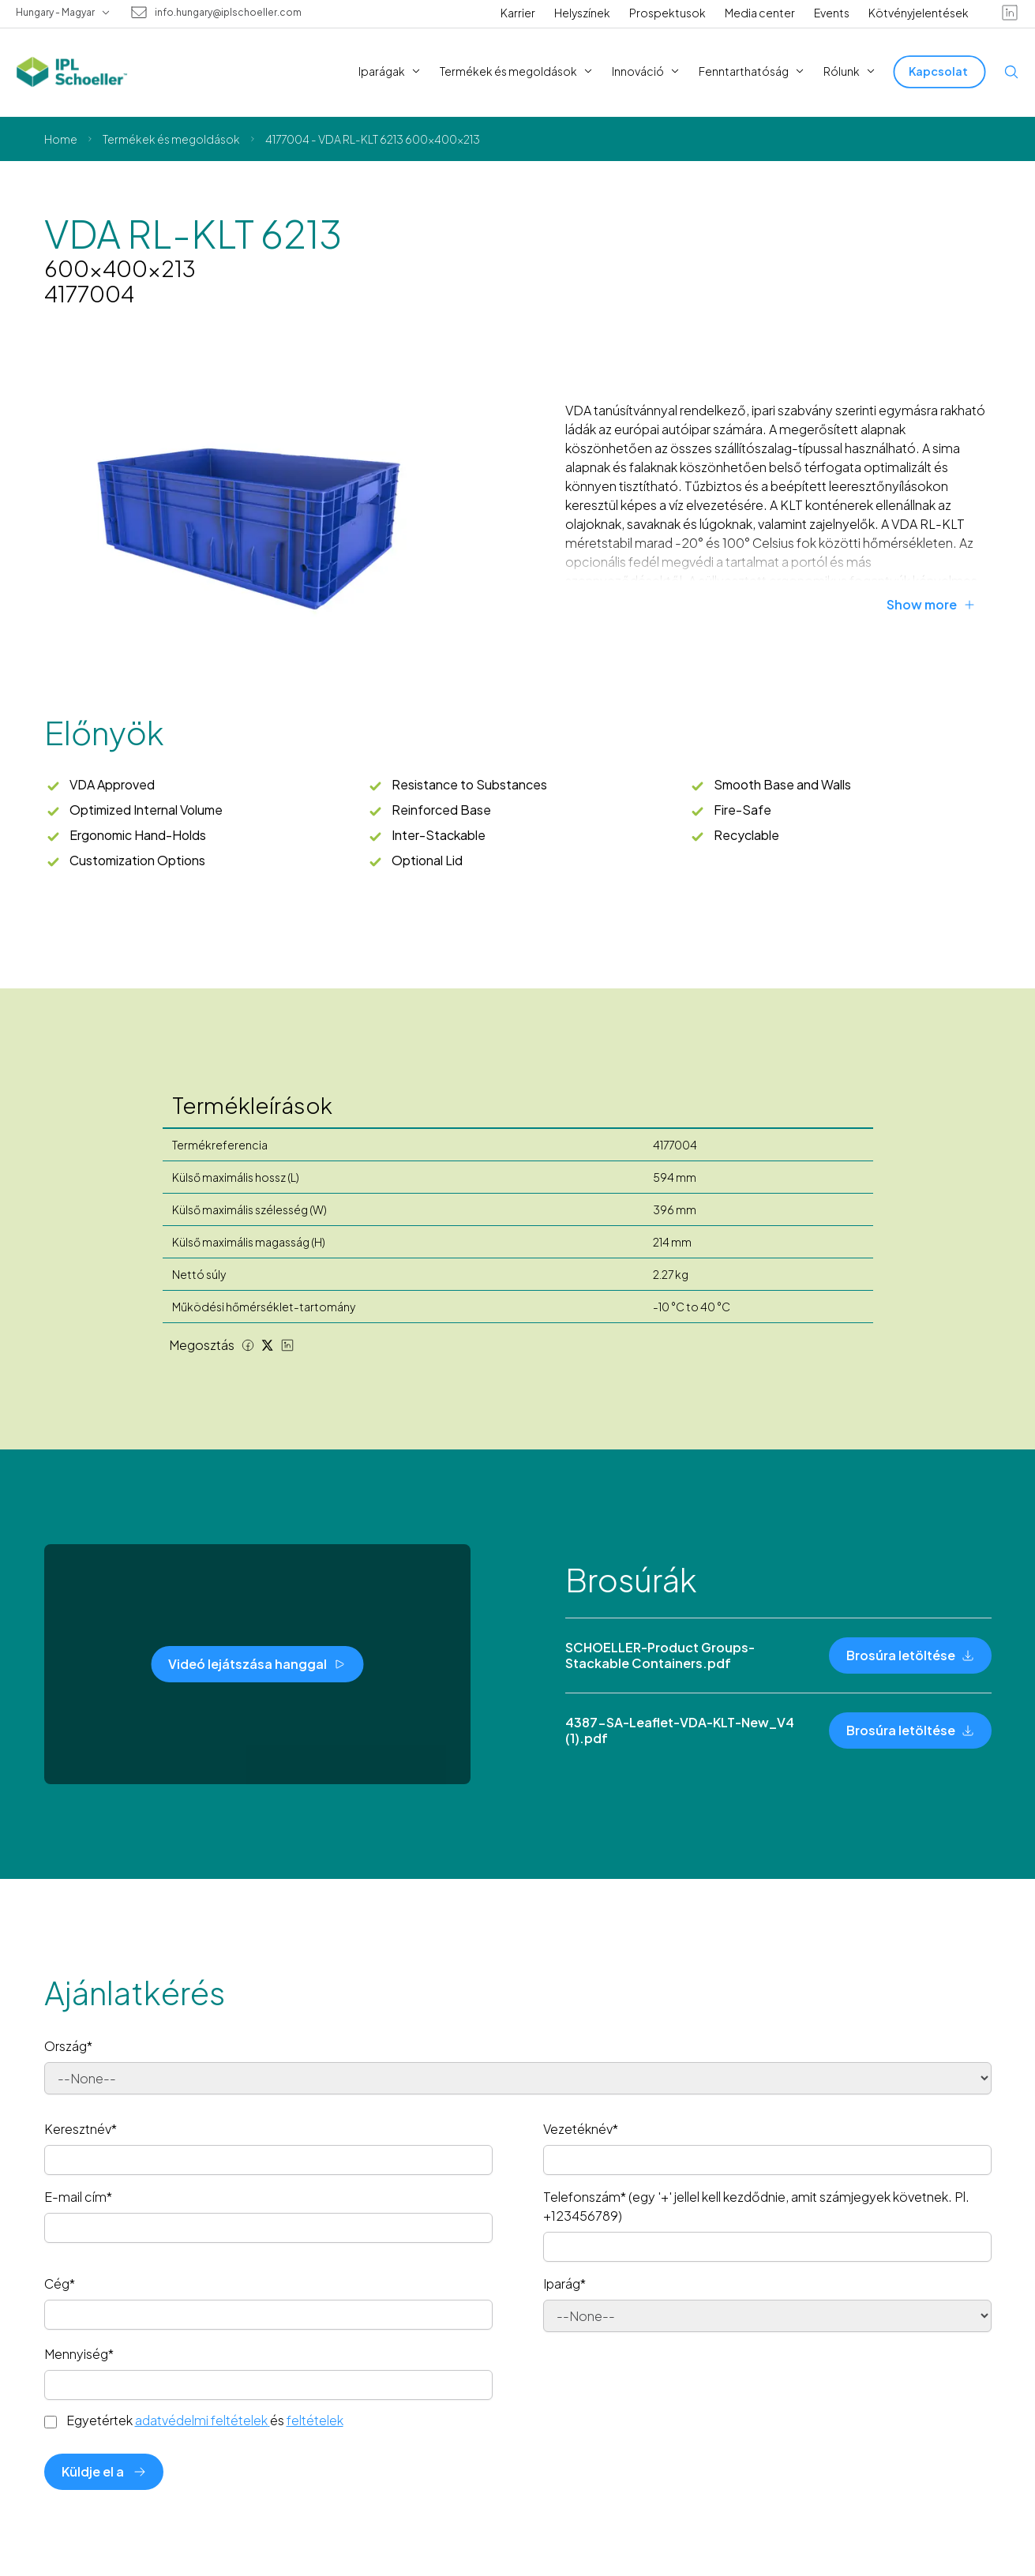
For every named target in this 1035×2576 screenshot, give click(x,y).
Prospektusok (667, 13)
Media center (760, 13)
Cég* (59, 2283)
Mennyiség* (79, 2353)
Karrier (518, 13)
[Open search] (1011, 72)
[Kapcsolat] (940, 71)
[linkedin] (1009, 12)
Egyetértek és (204, 2420)
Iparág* (564, 2283)
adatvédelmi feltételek (202, 2420)
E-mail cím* (78, 2196)
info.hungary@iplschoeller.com (228, 12)
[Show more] (939, 605)
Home (60, 139)
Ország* (68, 2046)
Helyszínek (582, 13)
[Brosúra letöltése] (910, 1655)
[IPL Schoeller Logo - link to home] (72, 71)
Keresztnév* (80, 2128)
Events (831, 13)
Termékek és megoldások (171, 139)
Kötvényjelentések (918, 13)
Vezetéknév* (580, 2128)
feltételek (315, 2420)
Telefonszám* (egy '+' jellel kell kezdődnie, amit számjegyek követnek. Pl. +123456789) (756, 2206)
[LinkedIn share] (287, 1345)
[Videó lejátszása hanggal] (257, 1664)
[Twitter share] (267, 1345)
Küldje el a (104, 2471)
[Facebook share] (248, 1345)
